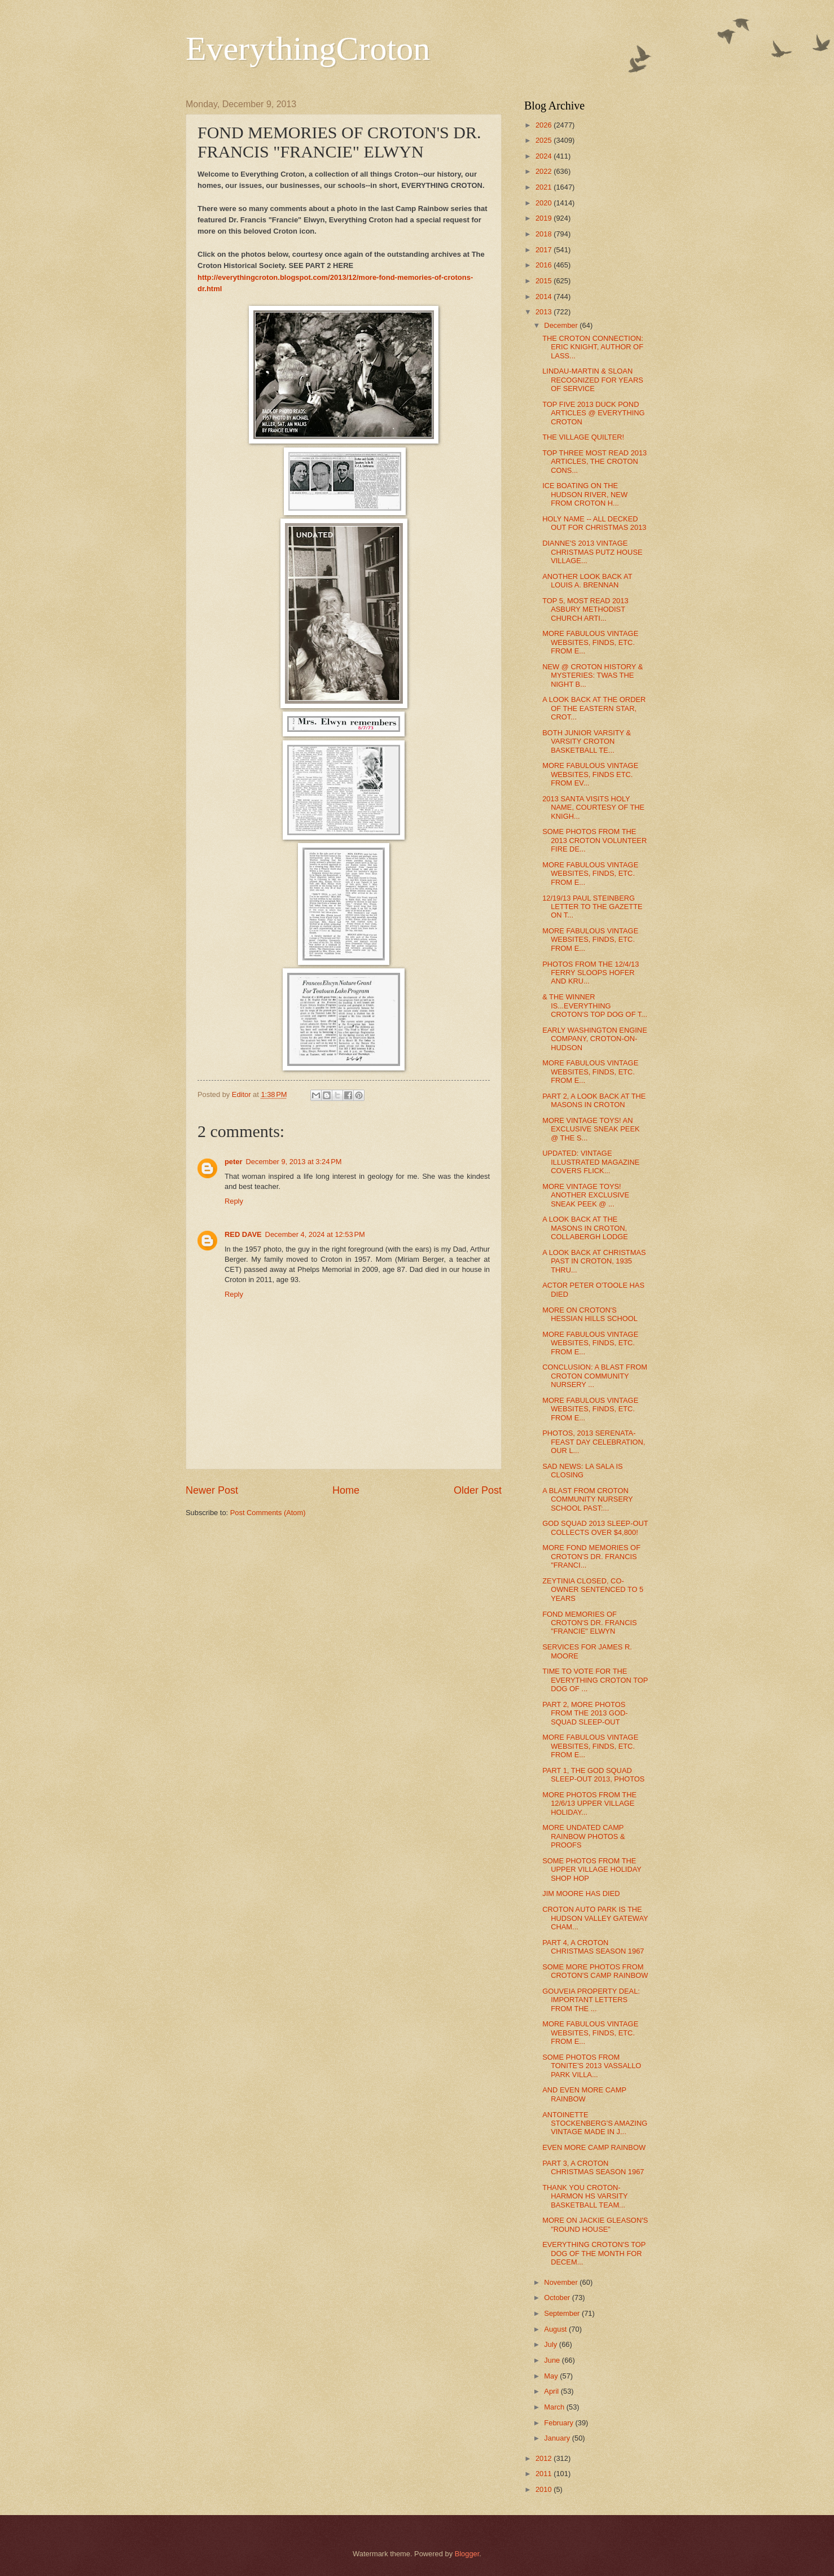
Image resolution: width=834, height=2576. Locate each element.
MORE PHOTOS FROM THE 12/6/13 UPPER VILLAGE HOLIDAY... (589, 1803)
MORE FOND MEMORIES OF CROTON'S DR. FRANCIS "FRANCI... (591, 1556)
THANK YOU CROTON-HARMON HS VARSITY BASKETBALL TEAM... (584, 2196)
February (559, 2423)
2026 (544, 125)
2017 (544, 249)
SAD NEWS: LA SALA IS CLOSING (582, 1470)
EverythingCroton (308, 48)
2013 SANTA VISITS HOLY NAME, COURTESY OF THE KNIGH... (593, 807)
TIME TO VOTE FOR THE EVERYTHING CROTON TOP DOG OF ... (595, 1680)
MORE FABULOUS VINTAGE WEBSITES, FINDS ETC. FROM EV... (590, 774)
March (555, 2407)
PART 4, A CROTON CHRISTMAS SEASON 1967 (593, 1946)
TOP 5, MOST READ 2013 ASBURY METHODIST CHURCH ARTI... (585, 609)
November (562, 2282)
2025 (544, 140)
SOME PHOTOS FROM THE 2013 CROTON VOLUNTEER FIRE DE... (594, 840)
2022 (544, 171)
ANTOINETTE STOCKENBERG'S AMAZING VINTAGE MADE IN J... (594, 2123)
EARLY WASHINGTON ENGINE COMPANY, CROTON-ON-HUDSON (594, 1039)
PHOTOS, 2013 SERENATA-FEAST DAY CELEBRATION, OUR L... (593, 1442)
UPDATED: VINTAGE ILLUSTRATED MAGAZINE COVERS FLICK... (590, 1162)
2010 (544, 2489)
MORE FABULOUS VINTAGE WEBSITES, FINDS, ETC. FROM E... (590, 642)
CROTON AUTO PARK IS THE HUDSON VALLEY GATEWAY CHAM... (595, 1918)
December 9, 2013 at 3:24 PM (293, 1161)
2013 (544, 312)
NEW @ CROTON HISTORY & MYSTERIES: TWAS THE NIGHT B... (592, 675)
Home (345, 1490)
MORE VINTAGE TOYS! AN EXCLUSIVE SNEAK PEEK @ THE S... (590, 1129)
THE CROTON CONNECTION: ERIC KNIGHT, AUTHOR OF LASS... (592, 347)
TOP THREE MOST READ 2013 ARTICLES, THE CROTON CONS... (594, 462)
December (562, 325)
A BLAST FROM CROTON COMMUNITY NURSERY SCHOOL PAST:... (587, 1499)
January (558, 2438)
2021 (544, 187)
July (551, 2344)
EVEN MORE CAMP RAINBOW (594, 2147)
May (552, 2376)
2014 (544, 296)
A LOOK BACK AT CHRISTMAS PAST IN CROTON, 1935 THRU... (594, 1261)
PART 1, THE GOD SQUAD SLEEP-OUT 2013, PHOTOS (593, 1774)
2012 (544, 2458)
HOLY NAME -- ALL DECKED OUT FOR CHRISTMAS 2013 (594, 523)
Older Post (478, 1490)
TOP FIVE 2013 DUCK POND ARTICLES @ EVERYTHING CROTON (593, 413)
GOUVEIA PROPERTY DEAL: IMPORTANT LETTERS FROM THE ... (591, 2000)
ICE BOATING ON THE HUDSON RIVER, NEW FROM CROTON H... (584, 494)
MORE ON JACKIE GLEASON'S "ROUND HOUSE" (595, 2224)
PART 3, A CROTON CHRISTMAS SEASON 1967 (593, 2167)
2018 (544, 234)
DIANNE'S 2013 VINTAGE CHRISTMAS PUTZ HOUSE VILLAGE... (592, 552)
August (556, 2329)
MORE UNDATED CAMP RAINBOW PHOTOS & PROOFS (583, 1836)
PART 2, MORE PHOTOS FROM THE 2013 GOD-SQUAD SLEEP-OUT (584, 1713)
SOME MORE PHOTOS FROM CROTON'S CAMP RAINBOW (595, 1971)
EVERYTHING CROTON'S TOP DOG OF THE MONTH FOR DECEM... (594, 2253)
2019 (544, 218)
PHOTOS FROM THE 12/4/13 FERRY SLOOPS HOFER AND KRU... (590, 973)
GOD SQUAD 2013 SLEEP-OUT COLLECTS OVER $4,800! (595, 1527)
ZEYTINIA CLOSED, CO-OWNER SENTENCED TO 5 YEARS (592, 1590)
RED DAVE (243, 1234)
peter (233, 1161)
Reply (234, 1201)
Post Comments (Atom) (268, 1512)
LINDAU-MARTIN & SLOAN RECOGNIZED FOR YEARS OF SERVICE (592, 380)
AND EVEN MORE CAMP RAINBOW (584, 2094)
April (552, 2391)
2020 (544, 203)
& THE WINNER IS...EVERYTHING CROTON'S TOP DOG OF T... (594, 1006)
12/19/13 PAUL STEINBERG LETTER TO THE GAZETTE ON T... (592, 907)
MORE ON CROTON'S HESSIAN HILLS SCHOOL (590, 1314)
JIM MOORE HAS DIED (581, 1893)
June (553, 2360)
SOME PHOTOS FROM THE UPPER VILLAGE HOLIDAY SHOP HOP (592, 1869)
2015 (544, 281)
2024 (544, 156)
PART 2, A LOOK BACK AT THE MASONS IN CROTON (594, 1100)
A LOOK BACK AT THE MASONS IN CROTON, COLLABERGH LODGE (585, 1228)
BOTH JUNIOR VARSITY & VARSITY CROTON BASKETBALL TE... (586, 741)
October (558, 2297)
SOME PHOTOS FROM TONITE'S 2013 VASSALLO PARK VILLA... (591, 2066)
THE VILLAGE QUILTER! (583, 437)
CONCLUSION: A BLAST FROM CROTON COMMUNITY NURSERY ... (594, 1376)
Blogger (467, 2553)
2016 (544, 265)
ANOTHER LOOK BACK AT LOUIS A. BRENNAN (587, 580)
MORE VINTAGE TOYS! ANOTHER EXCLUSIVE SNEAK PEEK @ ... (585, 1195)
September (563, 2313)
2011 (544, 2473)
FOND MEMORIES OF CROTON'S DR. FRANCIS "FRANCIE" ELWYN (589, 1623)
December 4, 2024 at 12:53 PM (315, 1234)
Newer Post (212, 1490)
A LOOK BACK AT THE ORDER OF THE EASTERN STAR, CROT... (594, 708)
